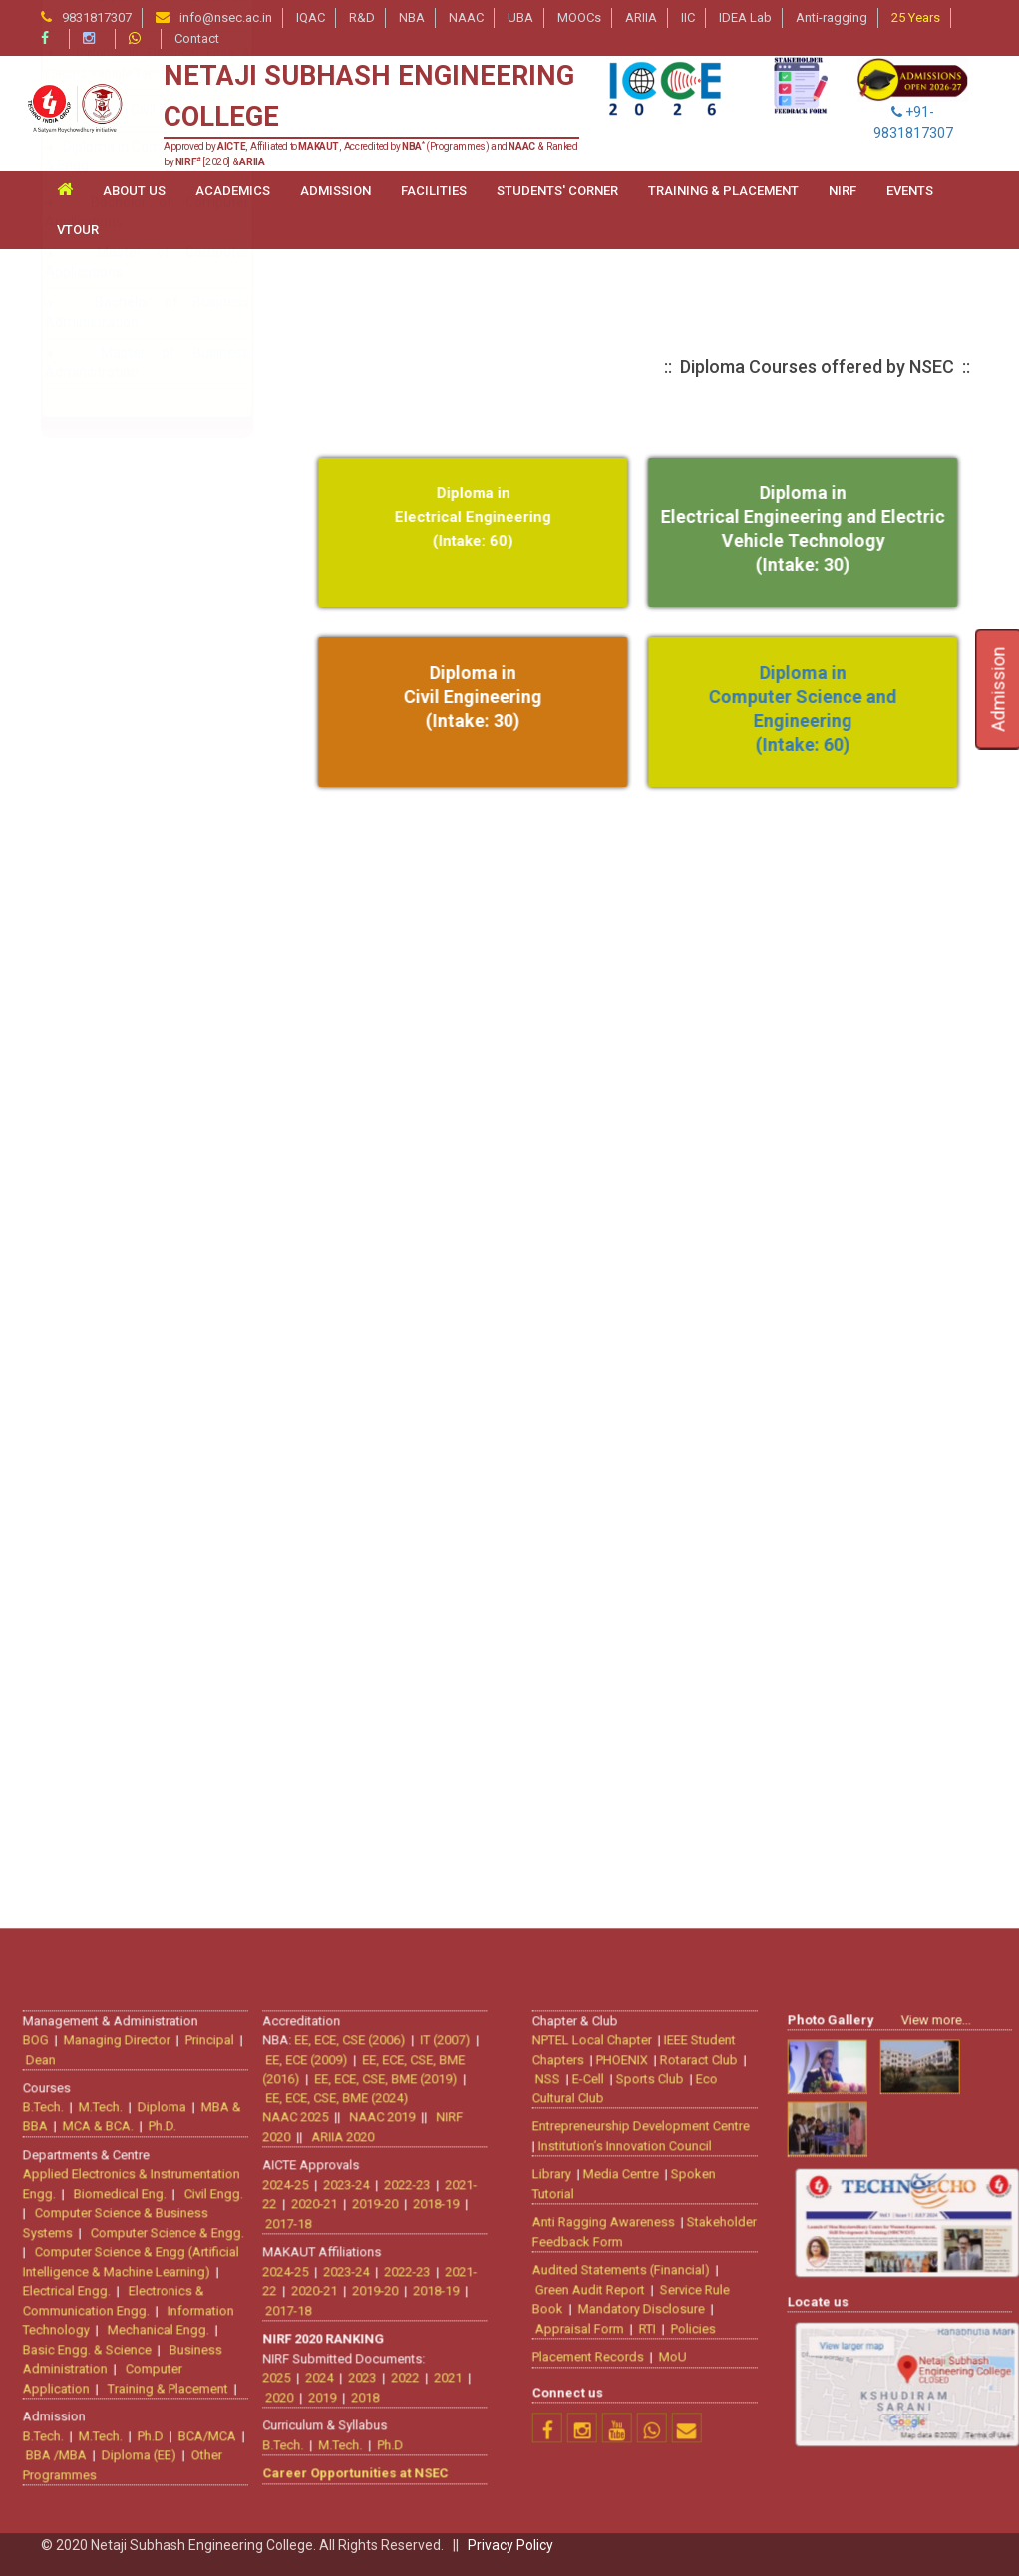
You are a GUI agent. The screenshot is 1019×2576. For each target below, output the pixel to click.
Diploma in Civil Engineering (147, 1562)
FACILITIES (434, 190)
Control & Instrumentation (149, 1307)
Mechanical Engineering (136, 1196)
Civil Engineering (113, 644)
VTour (78, 229)
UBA (520, 17)
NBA (412, 17)
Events (909, 190)
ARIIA (641, 17)
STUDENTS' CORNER (557, 190)
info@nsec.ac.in (225, 17)
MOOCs (579, 17)
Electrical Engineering (129, 1085)
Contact (196, 38)
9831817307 (97, 17)
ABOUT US (134, 190)
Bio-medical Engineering (138, 613)
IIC (688, 17)
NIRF (842, 190)
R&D (362, 17)
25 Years (915, 17)
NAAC (466, 17)
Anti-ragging (831, 17)
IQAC (310, 17)
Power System (114, 1388)
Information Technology (137, 1165)
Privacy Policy (510, 2545)
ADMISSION (335, 190)
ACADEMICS (232, 190)
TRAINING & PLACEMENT (723, 190)
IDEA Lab (745, 17)
